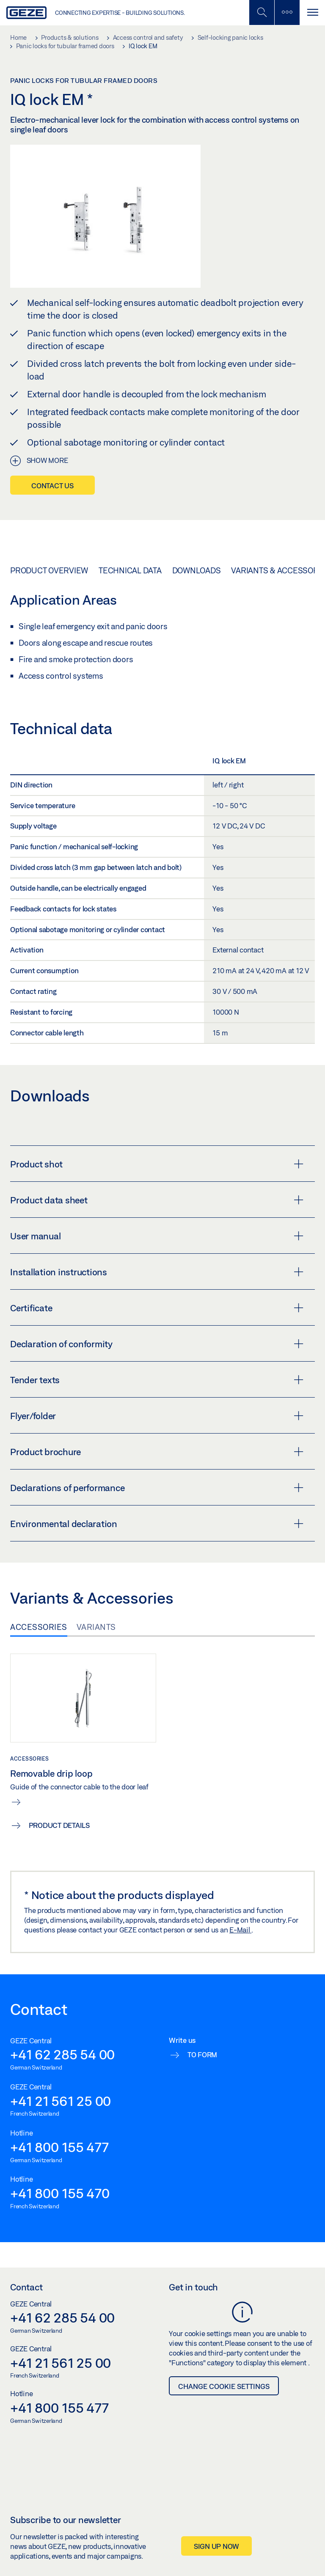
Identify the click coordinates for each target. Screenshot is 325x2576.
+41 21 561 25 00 (60, 2100)
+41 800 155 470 (59, 2193)
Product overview (49, 570)
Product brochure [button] (156, 1452)
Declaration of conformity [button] (156, 1344)
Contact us (52, 486)
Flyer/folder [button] (156, 1416)
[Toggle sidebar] (287, 12)
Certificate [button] (156, 1308)
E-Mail (240, 1930)
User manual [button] (156, 1236)
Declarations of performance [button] (156, 1488)
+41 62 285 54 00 (62, 2054)
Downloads (196, 570)
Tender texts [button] (156, 1380)
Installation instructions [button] (156, 1272)
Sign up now (216, 2546)
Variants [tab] (96, 1627)
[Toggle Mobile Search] (261, 12)
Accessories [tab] (38, 1627)
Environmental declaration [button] (156, 1524)
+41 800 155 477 (59, 2147)
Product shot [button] (156, 1164)
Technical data (130, 570)
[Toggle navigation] (312, 12)
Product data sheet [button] (156, 1200)
